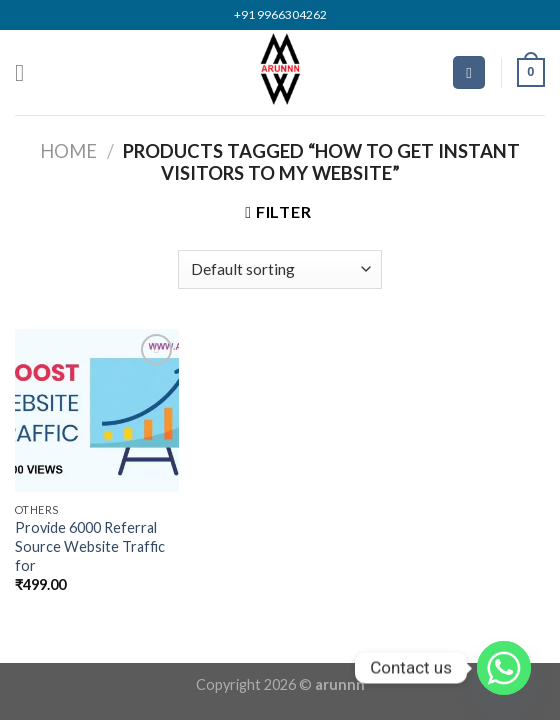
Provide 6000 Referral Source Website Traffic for (90, 546)
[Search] (469, 72)
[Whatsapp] (504, 668)
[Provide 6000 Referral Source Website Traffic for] (97, 411)
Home (68, 151)
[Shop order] (279, 269)
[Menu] (27, 72)
